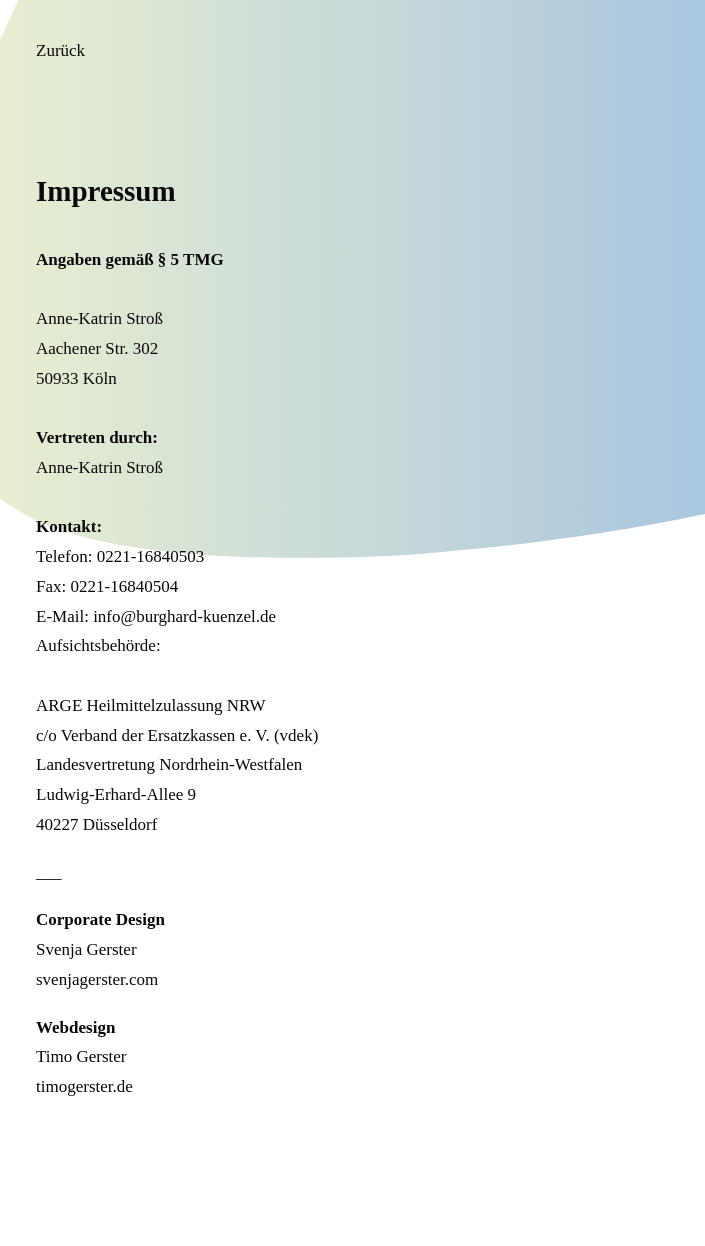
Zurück (60, 50)
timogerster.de (84, 1086)
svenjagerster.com (97, 979)
